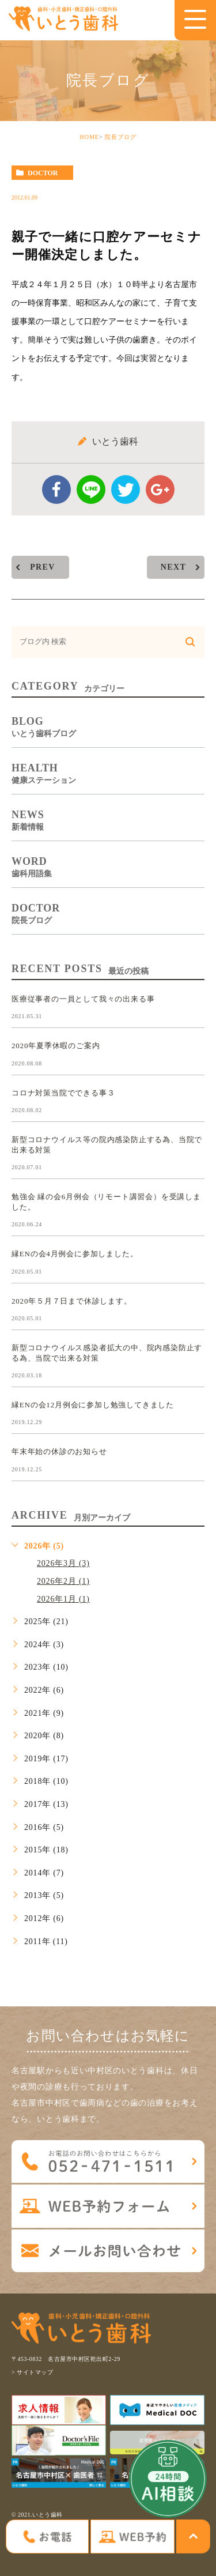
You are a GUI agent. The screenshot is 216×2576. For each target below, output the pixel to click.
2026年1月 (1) (63, 1599)
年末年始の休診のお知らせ (59, 1451)
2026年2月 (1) (63, 1581)
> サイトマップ (32, 2372)
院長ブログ (121, 137)
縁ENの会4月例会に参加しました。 (75, 1253)
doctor (43, 173)
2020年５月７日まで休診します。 (72, 1300)
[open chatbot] (168, 2478)
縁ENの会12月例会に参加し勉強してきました (93, 1404)
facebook (56, 489)
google (160, 489)
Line (91, 489)
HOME (88, 137)
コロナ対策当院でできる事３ (63, 1092)
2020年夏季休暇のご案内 (56, 1045)
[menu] (195, 19)
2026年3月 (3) (63, 1563)
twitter (125, 489)
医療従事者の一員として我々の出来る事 (83, 999)
